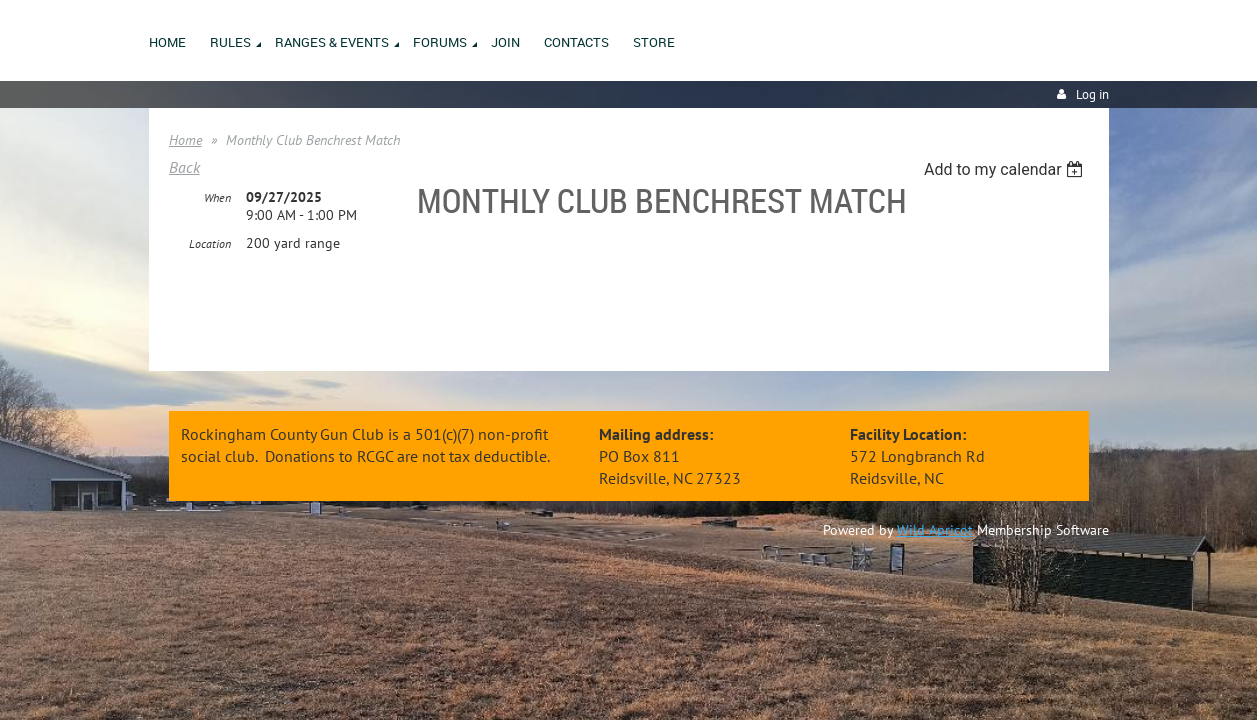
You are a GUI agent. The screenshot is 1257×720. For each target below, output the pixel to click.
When (217, 198)
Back (184, 167)
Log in (1092, 94)
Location (210, 244)
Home (185, 140)
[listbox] (1006, 169)
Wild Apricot (935, 530)
